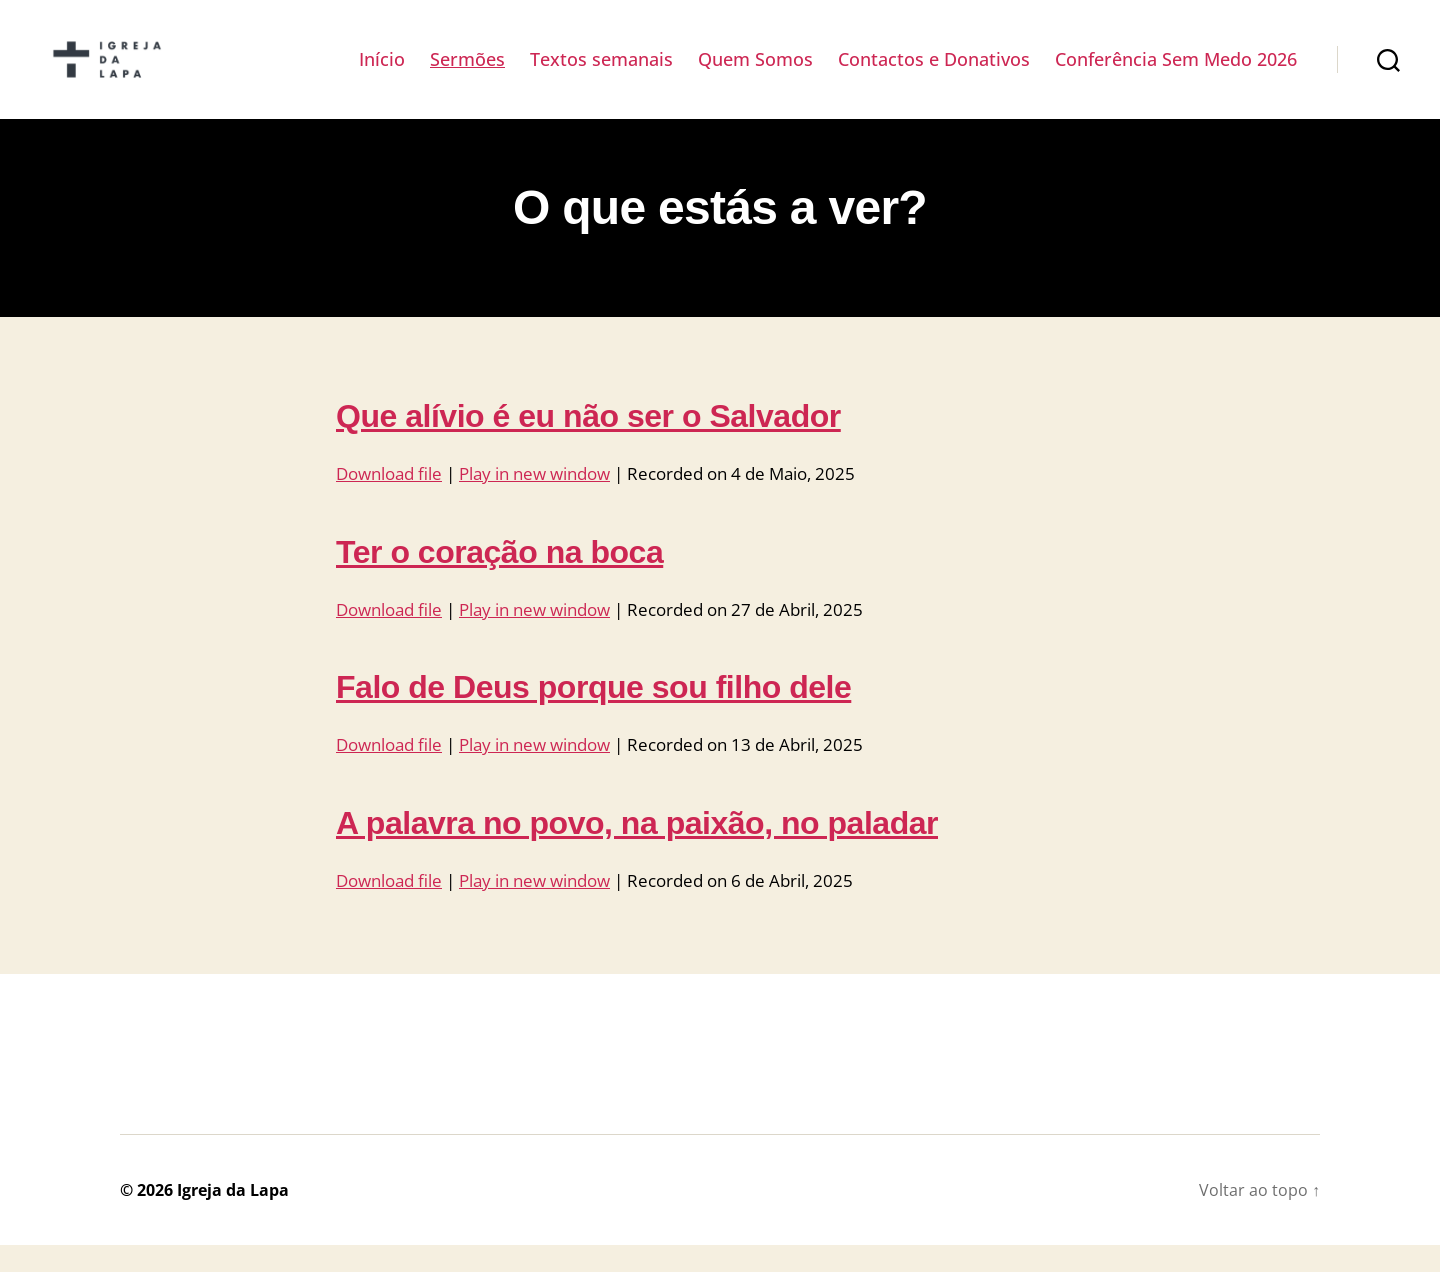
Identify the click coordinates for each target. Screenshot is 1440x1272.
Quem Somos (755, 73)
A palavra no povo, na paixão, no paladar (637, 849)
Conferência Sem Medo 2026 (1176, 73)
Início (382, 73)
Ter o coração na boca (499, 578)
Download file (389, 500)
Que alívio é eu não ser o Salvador (588, 443)
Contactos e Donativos (934, 73)
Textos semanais (601, 73)
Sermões (467, 73)
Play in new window (534, 500)
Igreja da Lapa (233, 1217)
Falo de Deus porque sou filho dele (593, 714)
